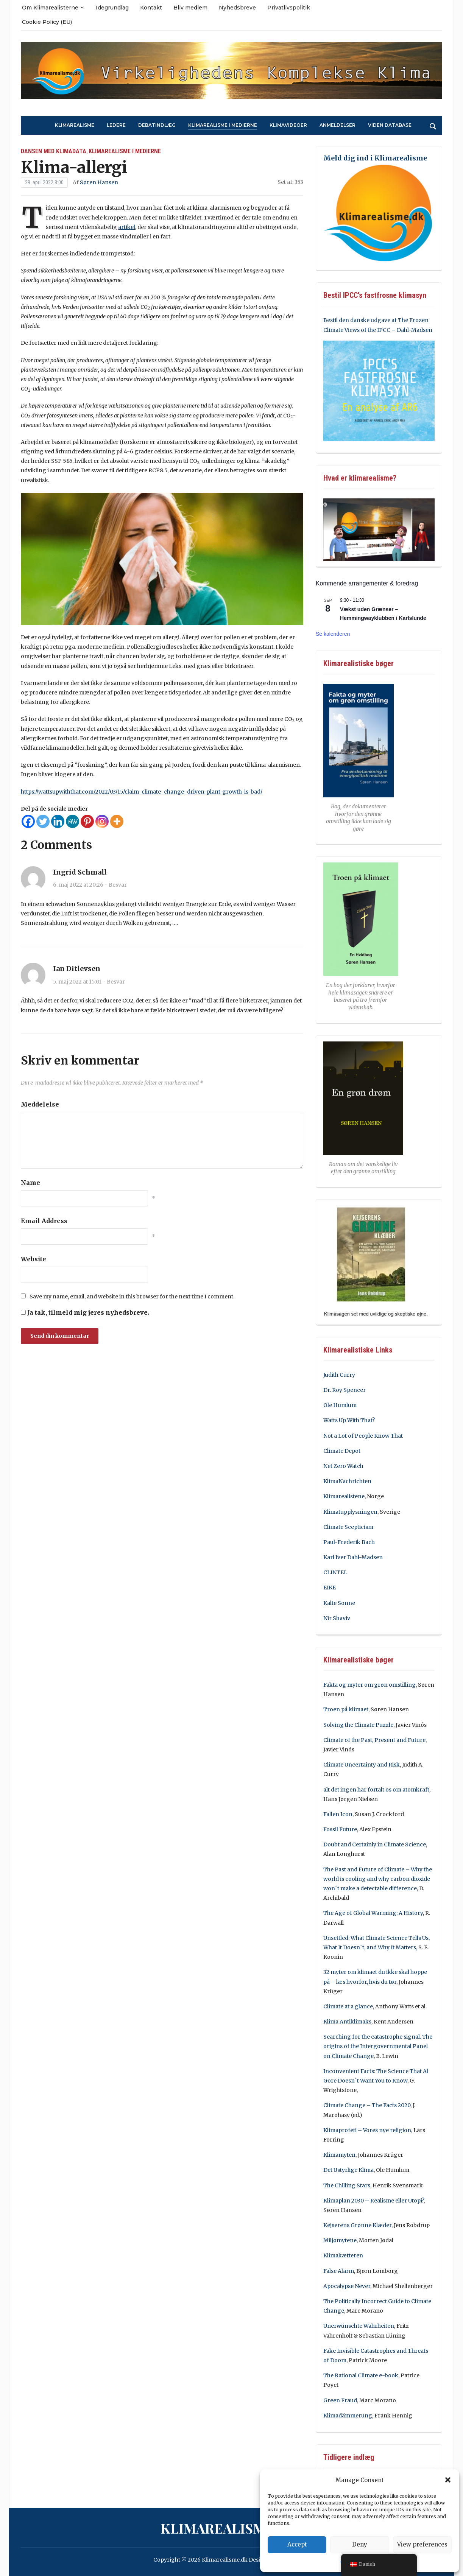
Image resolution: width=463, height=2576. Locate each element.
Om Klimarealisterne (50, 7)
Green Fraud (340, 2400)
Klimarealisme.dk (229, 2528)
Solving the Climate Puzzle (358, 1724)
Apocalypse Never (346, 2286)
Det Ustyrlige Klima (348, 2170)
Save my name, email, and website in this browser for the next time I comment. (132, 1296)
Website (33, 1259)
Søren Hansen (99, 182)
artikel (126, 227)
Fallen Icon (337, 1814)
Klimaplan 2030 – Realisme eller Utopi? (373, 2200)
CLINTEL (335, 1572)
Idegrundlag (112, 7)
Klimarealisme (74, 125)
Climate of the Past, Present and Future (374, 1740)
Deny (359, 2544)
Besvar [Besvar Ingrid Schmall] (118, 884)
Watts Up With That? (349, 1420)
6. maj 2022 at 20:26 (78, 884)
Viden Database (390, 125)
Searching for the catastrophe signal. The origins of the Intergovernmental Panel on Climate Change (377, 2046)
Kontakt (151, 7)
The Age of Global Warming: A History (373, 1913)
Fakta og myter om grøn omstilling (369, 1684)
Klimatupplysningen (350, 1511)
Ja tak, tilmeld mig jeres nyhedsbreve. (85, 1312)
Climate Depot (341, 1451)
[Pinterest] (87, 821)
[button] (448, 2480)
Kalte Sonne (339, 1603)
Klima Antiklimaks (347, 2021)
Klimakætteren (343, 2255)
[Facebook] (28, 821)
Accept (297, 2544)
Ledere (116, 125)
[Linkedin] (57, 821)
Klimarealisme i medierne (222, 125)
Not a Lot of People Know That (363, 1435)
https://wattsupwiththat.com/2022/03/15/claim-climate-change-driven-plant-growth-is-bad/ (141, 791)
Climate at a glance (348, 2006)
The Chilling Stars (346, 2185)
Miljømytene (340, 2240)
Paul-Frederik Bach (349, 1542)
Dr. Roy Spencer (344, 1390)
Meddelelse (40, 1104)
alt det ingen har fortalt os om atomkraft (376, 1789)
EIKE (329, 1587)
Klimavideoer (288, 125)
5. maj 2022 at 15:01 (77, 981)
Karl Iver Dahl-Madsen (353, 1557)
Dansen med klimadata (53, 151)
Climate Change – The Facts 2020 (366, 2105)
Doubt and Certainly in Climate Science (374, 1844)
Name (30, 1182)
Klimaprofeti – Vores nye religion (367, 2130)
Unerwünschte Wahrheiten (358, 2325)
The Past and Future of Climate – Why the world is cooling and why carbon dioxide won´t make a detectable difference (377, 1879)
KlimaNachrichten (347, 1481)
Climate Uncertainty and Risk (361, 1764)
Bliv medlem (190, 7)
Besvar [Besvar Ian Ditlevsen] (116, 981)
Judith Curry (339, 1374)
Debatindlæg (157, 125)
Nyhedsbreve (237, 7)
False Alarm (338, 2271)
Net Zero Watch (343, 1466)
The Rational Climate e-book (360, 2375)
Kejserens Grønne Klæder (357, 2225)
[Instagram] (102, 821)
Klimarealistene (344, 1496)
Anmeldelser (337, 125)
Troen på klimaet (345, 1709)
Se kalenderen (333, 634)
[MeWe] (72, 821)
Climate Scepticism (348, 1527)
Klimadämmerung (347, 2415)
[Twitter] (43, 821)
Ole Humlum (340, 1405)
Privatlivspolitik (288, 7)
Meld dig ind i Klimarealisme (375, 158)
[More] (116, 821)
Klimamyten (339, 2154)
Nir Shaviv (336, 1618)
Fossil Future (340, 1829)
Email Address (44, 1221)
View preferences (422, 2544)
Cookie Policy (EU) (47, 22)
